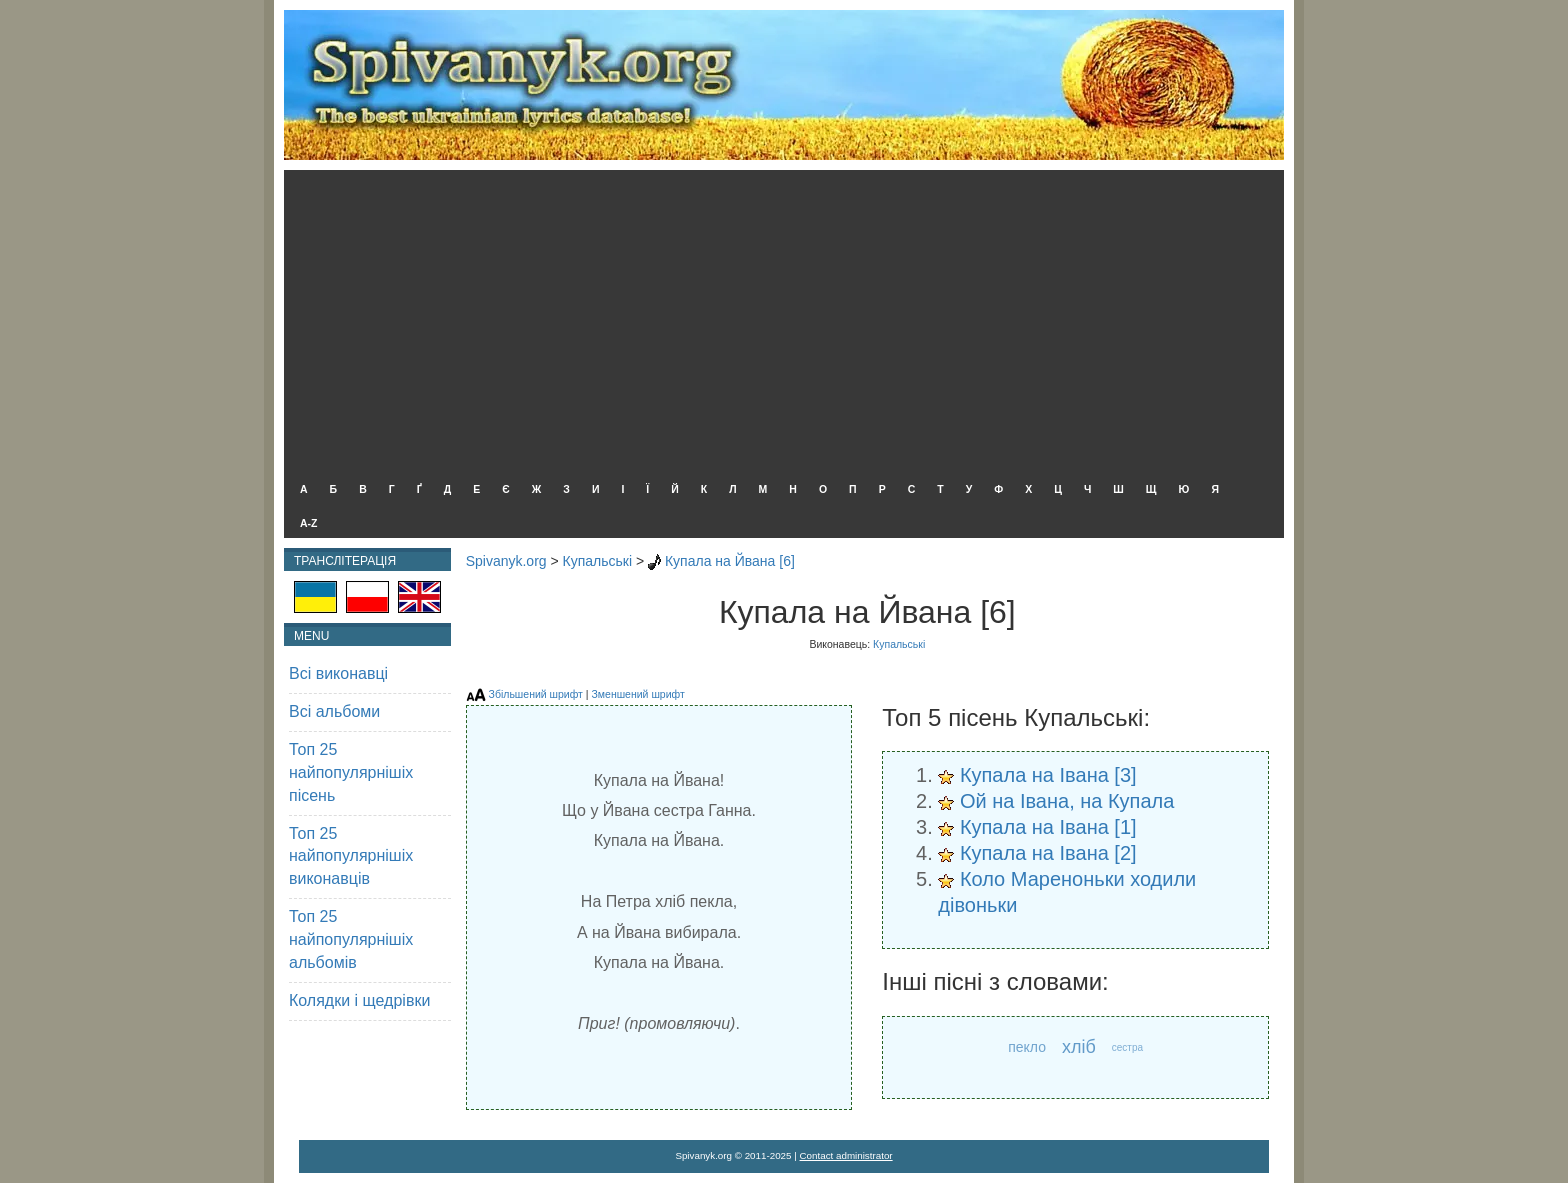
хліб (1079, 1047)
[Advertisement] (779, 320)
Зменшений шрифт (637, 694)
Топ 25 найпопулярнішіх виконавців (351, 856)
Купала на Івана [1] (1048, 827)
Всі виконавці (338, 673)
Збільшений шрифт (536, 694)
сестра (1127, 1047)
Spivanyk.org (506, 561)
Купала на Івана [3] (1048, 775)
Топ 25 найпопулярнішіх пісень (351, 772)
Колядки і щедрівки (359, 1000)
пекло (1027, 1047)
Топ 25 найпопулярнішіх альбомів (351, 939)
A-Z (309, 523)
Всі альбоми (334, 711)
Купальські (598, 561)
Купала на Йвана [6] (730, 561)
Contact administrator (846, 1155)
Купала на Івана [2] (1048, 853)
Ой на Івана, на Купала (1067, 801)
